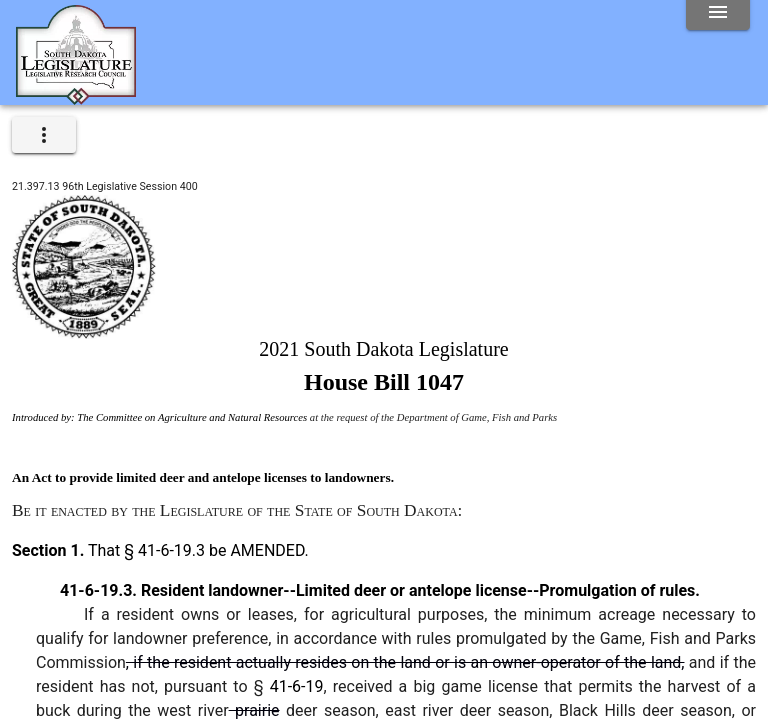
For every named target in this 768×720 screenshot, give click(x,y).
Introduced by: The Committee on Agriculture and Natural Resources (159, 417)
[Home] (76, 97)
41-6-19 (297, 686)
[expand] (44, 135)
